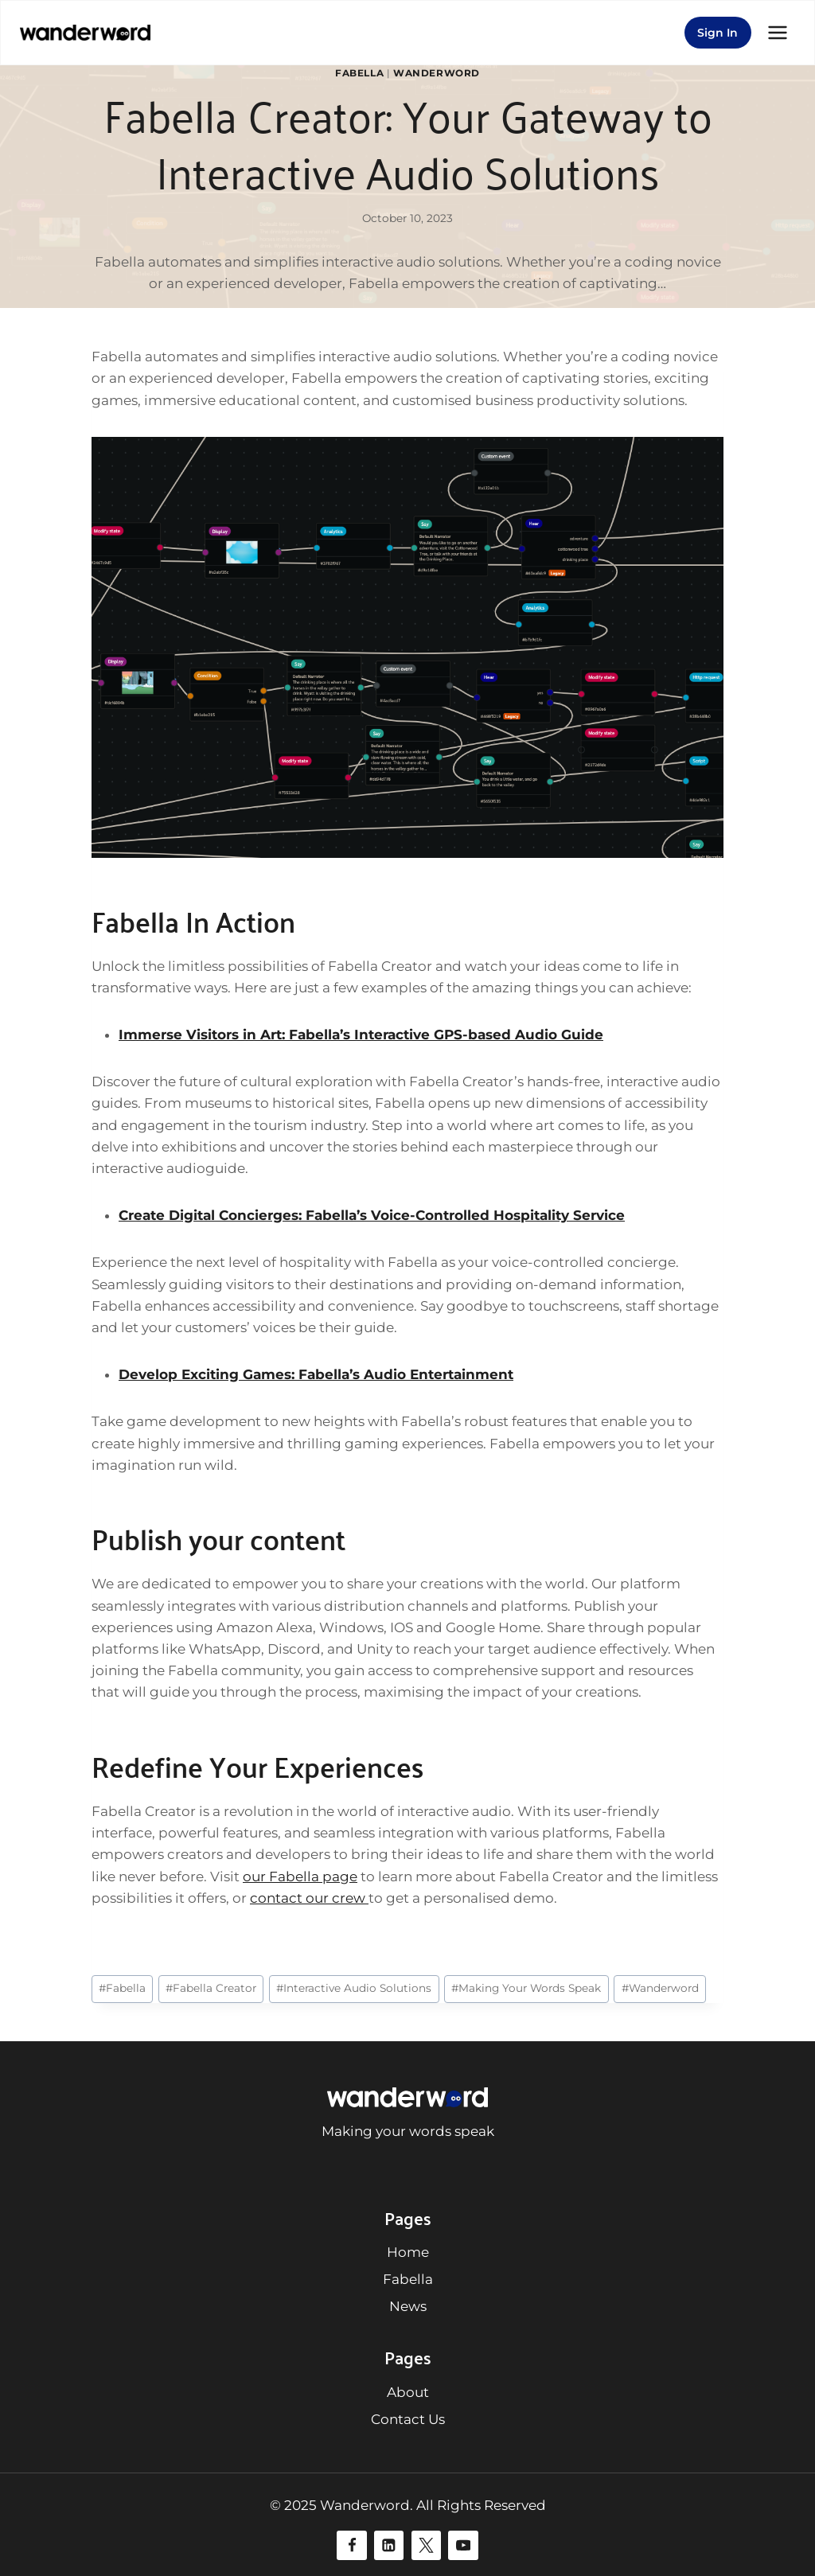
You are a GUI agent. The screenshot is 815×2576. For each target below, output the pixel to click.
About (408, 2392)
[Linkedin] (389, 2545)
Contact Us (408, 2419)
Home (408, 2252)
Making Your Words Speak (526, 1988)
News (408, 2306)
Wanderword (436, 73)
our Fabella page (300, 1876)
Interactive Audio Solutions (353, 1988)
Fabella (359, 73)
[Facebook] (351, 2545)
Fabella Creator (211, 1988)
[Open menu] (777, 32)
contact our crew (309, 1898)
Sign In (717, 32)
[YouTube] (463, 2545)
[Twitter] (426, 2545)
